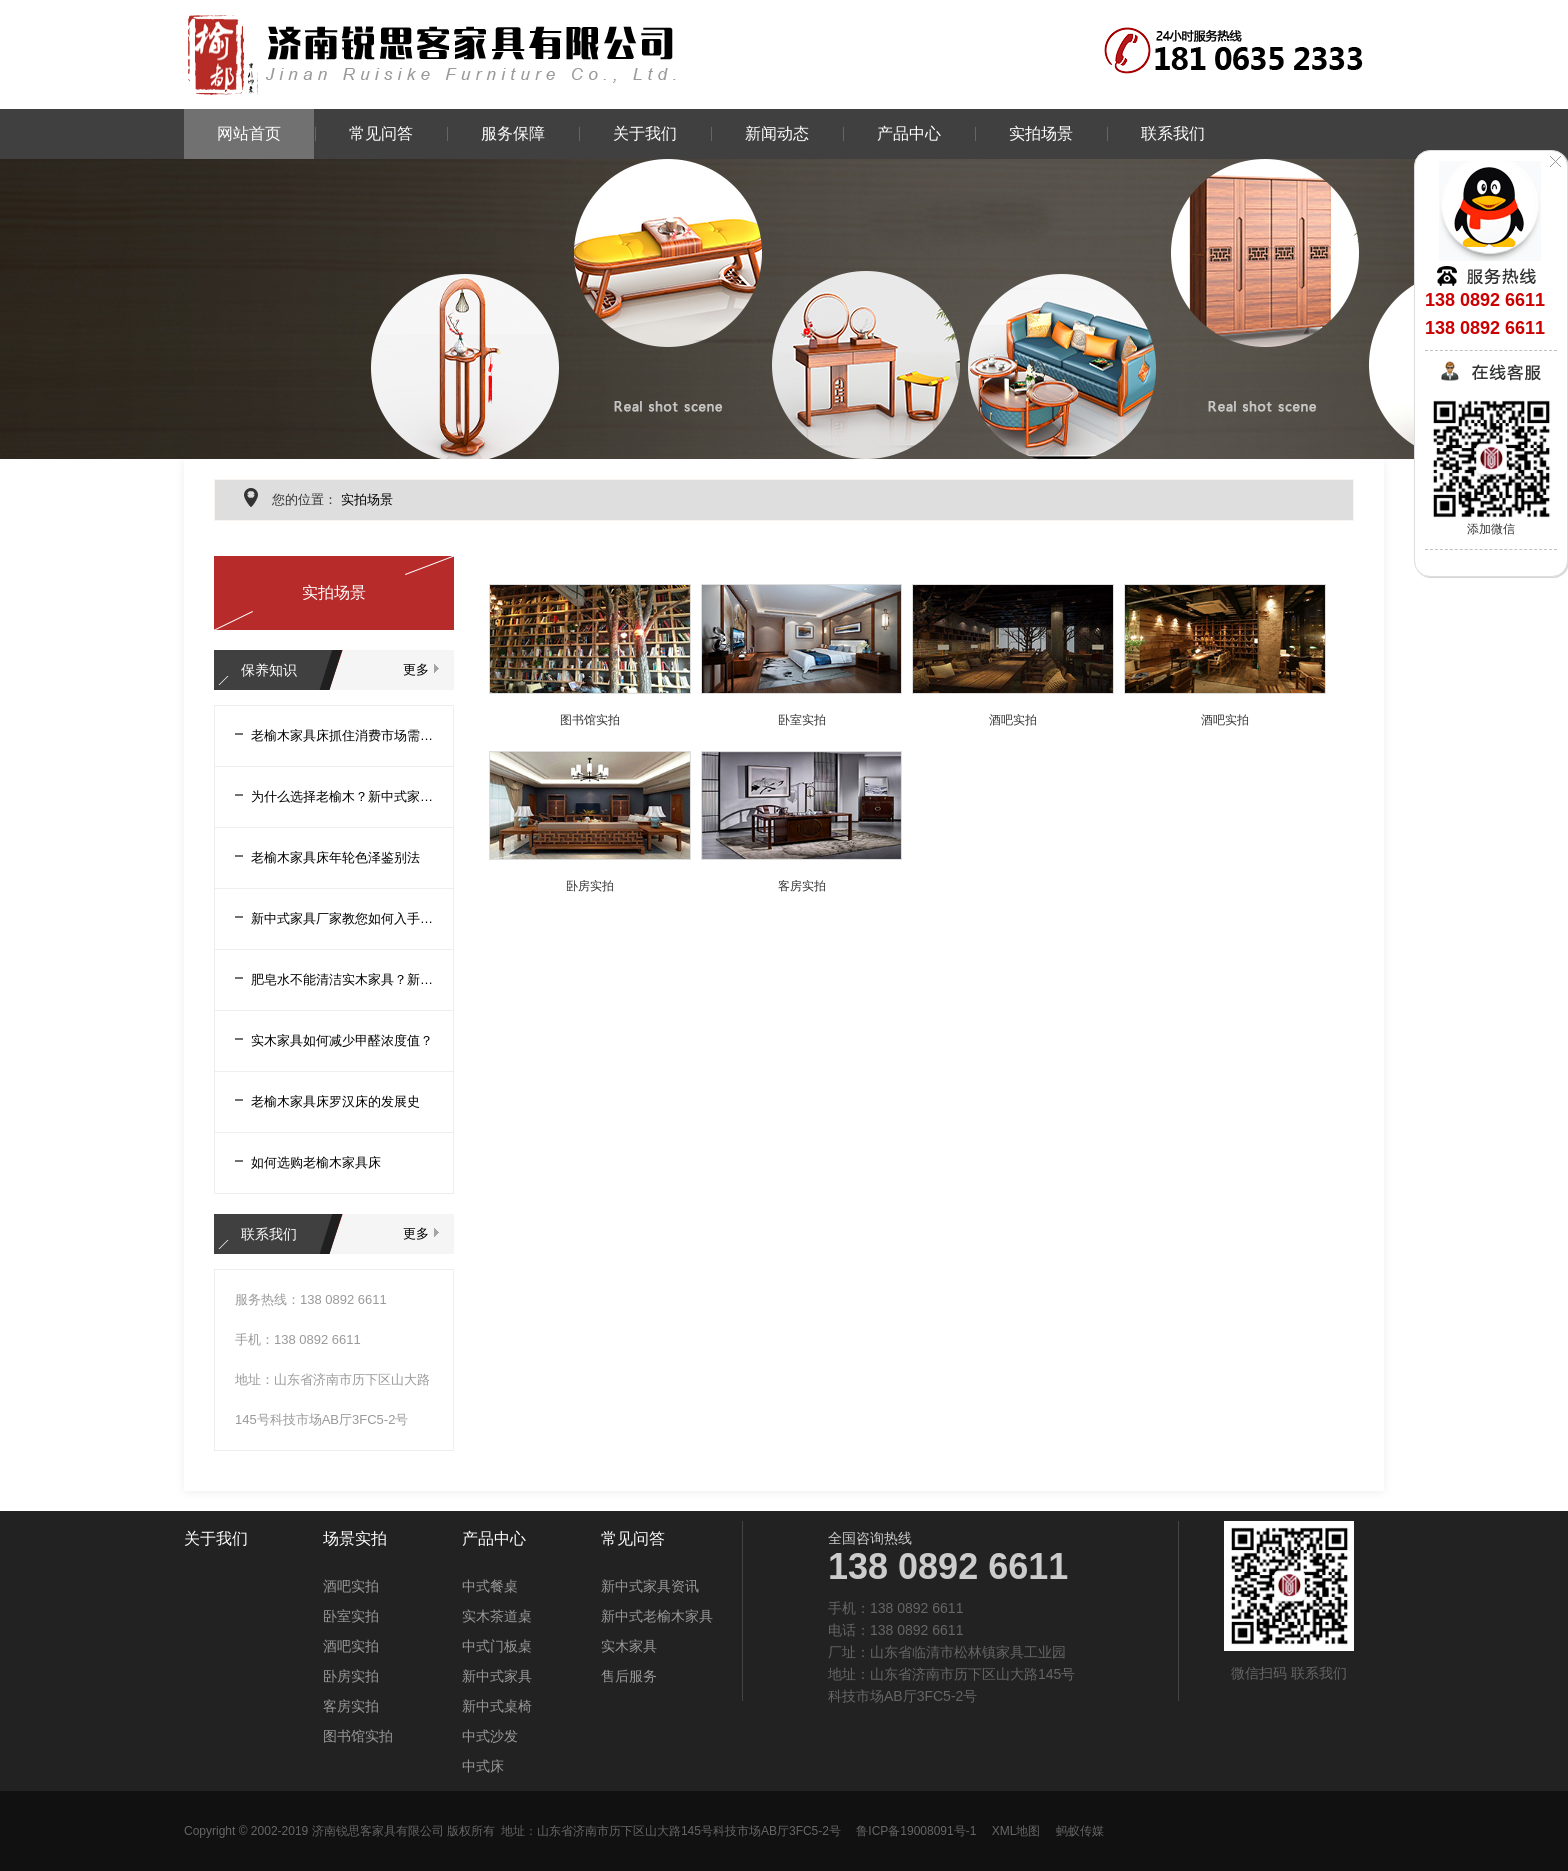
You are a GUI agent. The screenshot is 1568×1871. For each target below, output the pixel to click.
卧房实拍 (590, 886)
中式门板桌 (497, 1646)
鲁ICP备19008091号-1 (916, 1831)
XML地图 (1016, 1831)
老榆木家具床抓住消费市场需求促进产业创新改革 (342, 735)
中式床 (483, 1766)
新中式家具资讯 (650, 1586)
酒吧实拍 (1013, 720)
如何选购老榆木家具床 (316, 1162)
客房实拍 (802, 886)
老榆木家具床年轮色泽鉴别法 (335, 857)
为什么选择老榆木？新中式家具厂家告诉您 (342, 796)
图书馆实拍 (590, 720)
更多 (416, 669)
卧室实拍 (802, 720)
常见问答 (381, 133)
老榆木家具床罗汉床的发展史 (335, 1101)
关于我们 (645, 133)
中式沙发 (490, 1736)
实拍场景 (1041, 133)
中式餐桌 (490, 1586)
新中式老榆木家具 (657, 1616)
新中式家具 (497, 1676)
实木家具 (629, 1646)
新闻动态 (777, 133)
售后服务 (629, 1676)
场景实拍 (355, 1539)
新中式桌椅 (497, 1706)
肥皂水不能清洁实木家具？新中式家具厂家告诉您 (342, 979)
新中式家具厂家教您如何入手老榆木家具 (342, 918)
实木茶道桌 (497, 1616)
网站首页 (249, 133)
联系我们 (1173, 133)
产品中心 (909, 133)
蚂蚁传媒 (1080, 1831)
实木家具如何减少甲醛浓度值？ (342, 1040)
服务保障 (513, 133)
